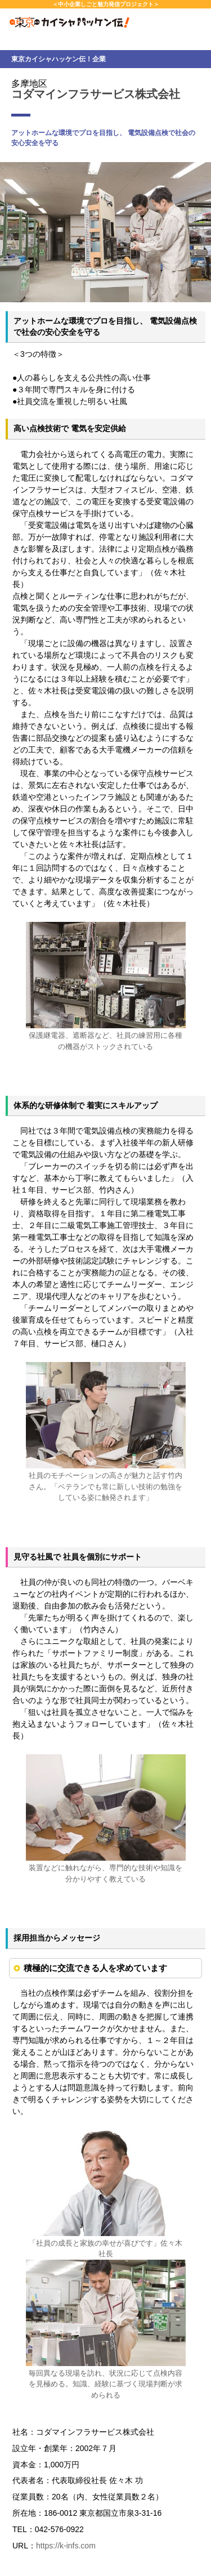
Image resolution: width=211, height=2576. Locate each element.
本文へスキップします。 (0, 0)
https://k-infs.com (66, 2545)
